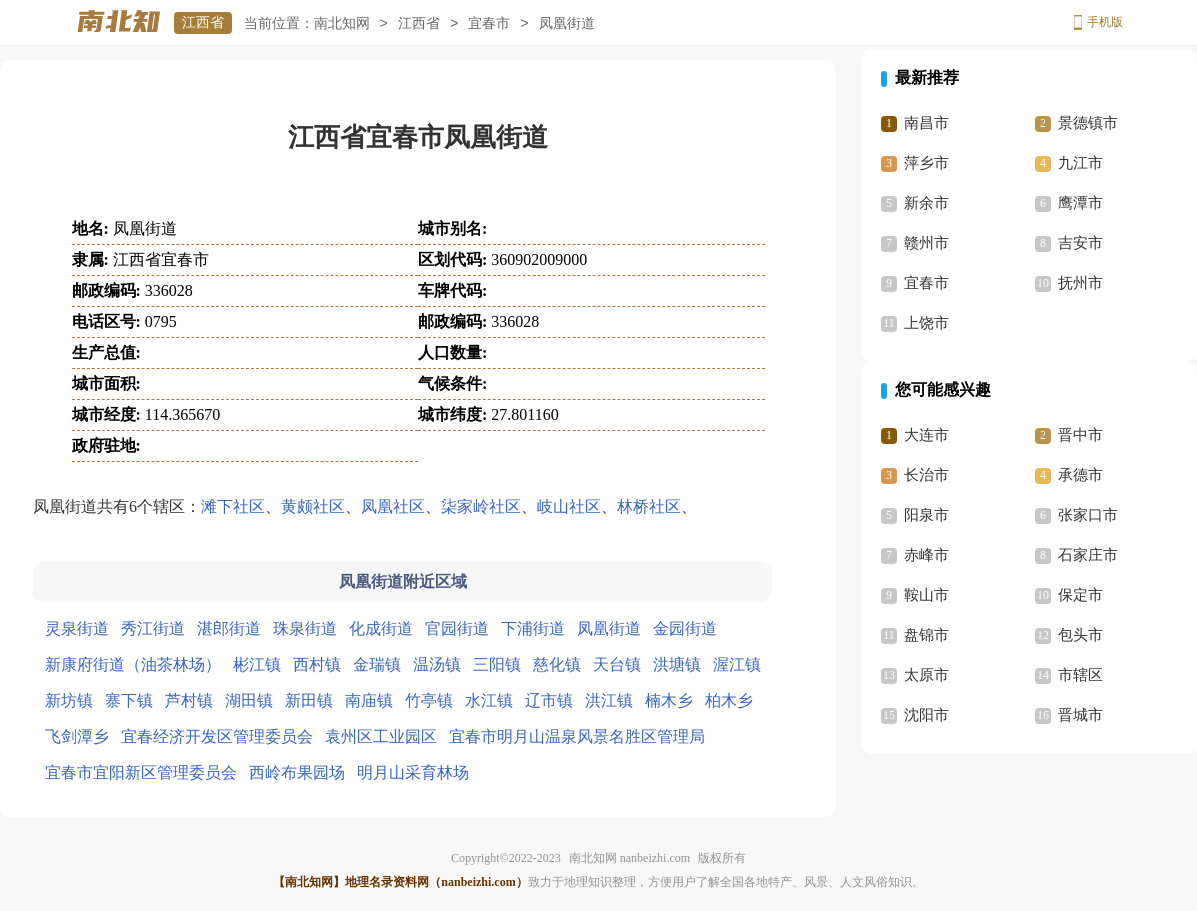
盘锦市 (926, 635)
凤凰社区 (393, 506)
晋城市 (1080, 715)
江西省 (203, 22)
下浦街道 (533, 628)
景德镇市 (1088, 123)
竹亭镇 (429, 700)
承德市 (1080, 475)
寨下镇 (129, 700)
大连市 (926, 435)
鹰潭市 (1080, 203)
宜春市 (489, 23)
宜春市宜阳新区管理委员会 (141, 772)
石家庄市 (1088, 555)
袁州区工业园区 (381, 736)
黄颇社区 (313, 506)
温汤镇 (437, 664)
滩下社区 (233, 506)
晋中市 (1080, 435)
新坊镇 (69, 700)
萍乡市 (926, 163)
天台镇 (617, 664)
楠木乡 (669, 700)
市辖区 (1080, 675)
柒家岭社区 (481, 506)
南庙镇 (369, 700)
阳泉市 (926, 515)
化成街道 (381, 628)
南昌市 (926, 123)
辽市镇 (549, 700)
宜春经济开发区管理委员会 (217, 736)
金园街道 (685, 628)
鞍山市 (926, 595)
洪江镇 (609, 700)
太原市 (926, 675)
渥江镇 (737, 664)
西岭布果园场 (297, 772)
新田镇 (309, 700)
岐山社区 (569, 506)
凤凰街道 (609, 628)
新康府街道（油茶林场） (133, 664)
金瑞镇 (377, 664)
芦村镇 (189, 700)
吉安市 (1080, 243)
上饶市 (926, 323)
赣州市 (926, 243)
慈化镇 (557, 664)
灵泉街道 (77, 628)
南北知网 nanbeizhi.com (629, 858)
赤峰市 (926, 555)
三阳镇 (497, 664)
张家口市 (1088, 515)
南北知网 (342, 23)
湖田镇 (249, 700)
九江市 (1080, 163)
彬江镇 (257, 664)
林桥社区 (649, 506)
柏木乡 (729, 700)
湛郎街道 (229, 628)
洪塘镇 (677, 664)
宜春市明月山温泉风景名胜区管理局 (577, 736)
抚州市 (1080, 283)
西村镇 (317, 664)
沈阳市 (926, 715)
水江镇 (489, 700)
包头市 (1080, 635)
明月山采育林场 (413, 772)
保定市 (1080, 595)
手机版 (1105, 22)
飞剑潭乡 (77, 736)
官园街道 (457, 628)
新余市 (926, 203)
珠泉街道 (305, 628)
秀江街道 (153, 628)
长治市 (926, 475)
